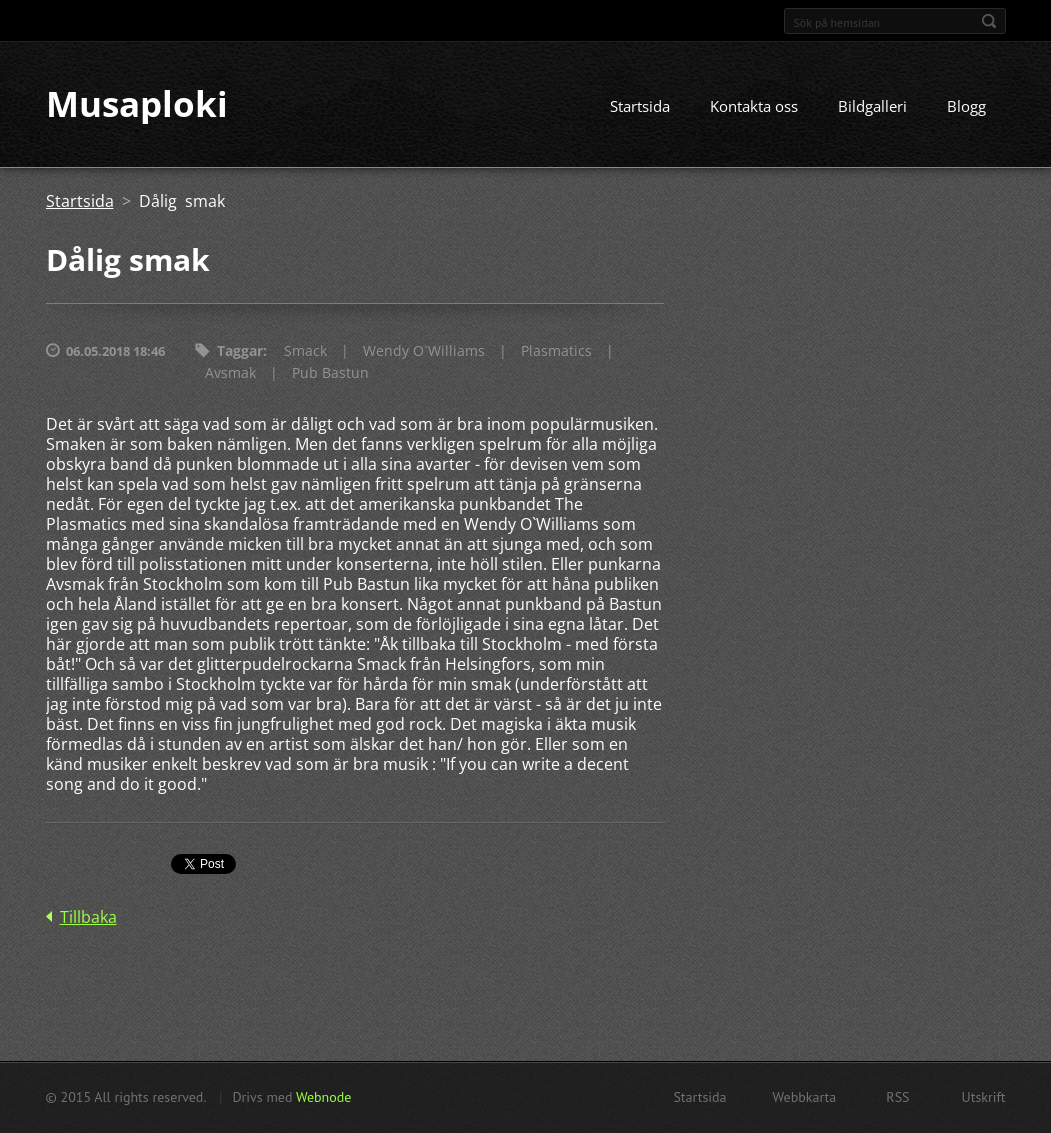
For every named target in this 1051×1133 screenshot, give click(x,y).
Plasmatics (556, 351)
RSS (897, 1097)
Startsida (640, 107)
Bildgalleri (872, 107)
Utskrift (984, 1097)
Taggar (240, 351)
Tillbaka (88, 918)
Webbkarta (805, 1097)
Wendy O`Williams (424, 351)
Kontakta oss (754, 107)
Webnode (323, 1097)
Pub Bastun (330, 373)
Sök (989, 21)
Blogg (966, 107)
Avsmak (230, 373)
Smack (305, 351)
